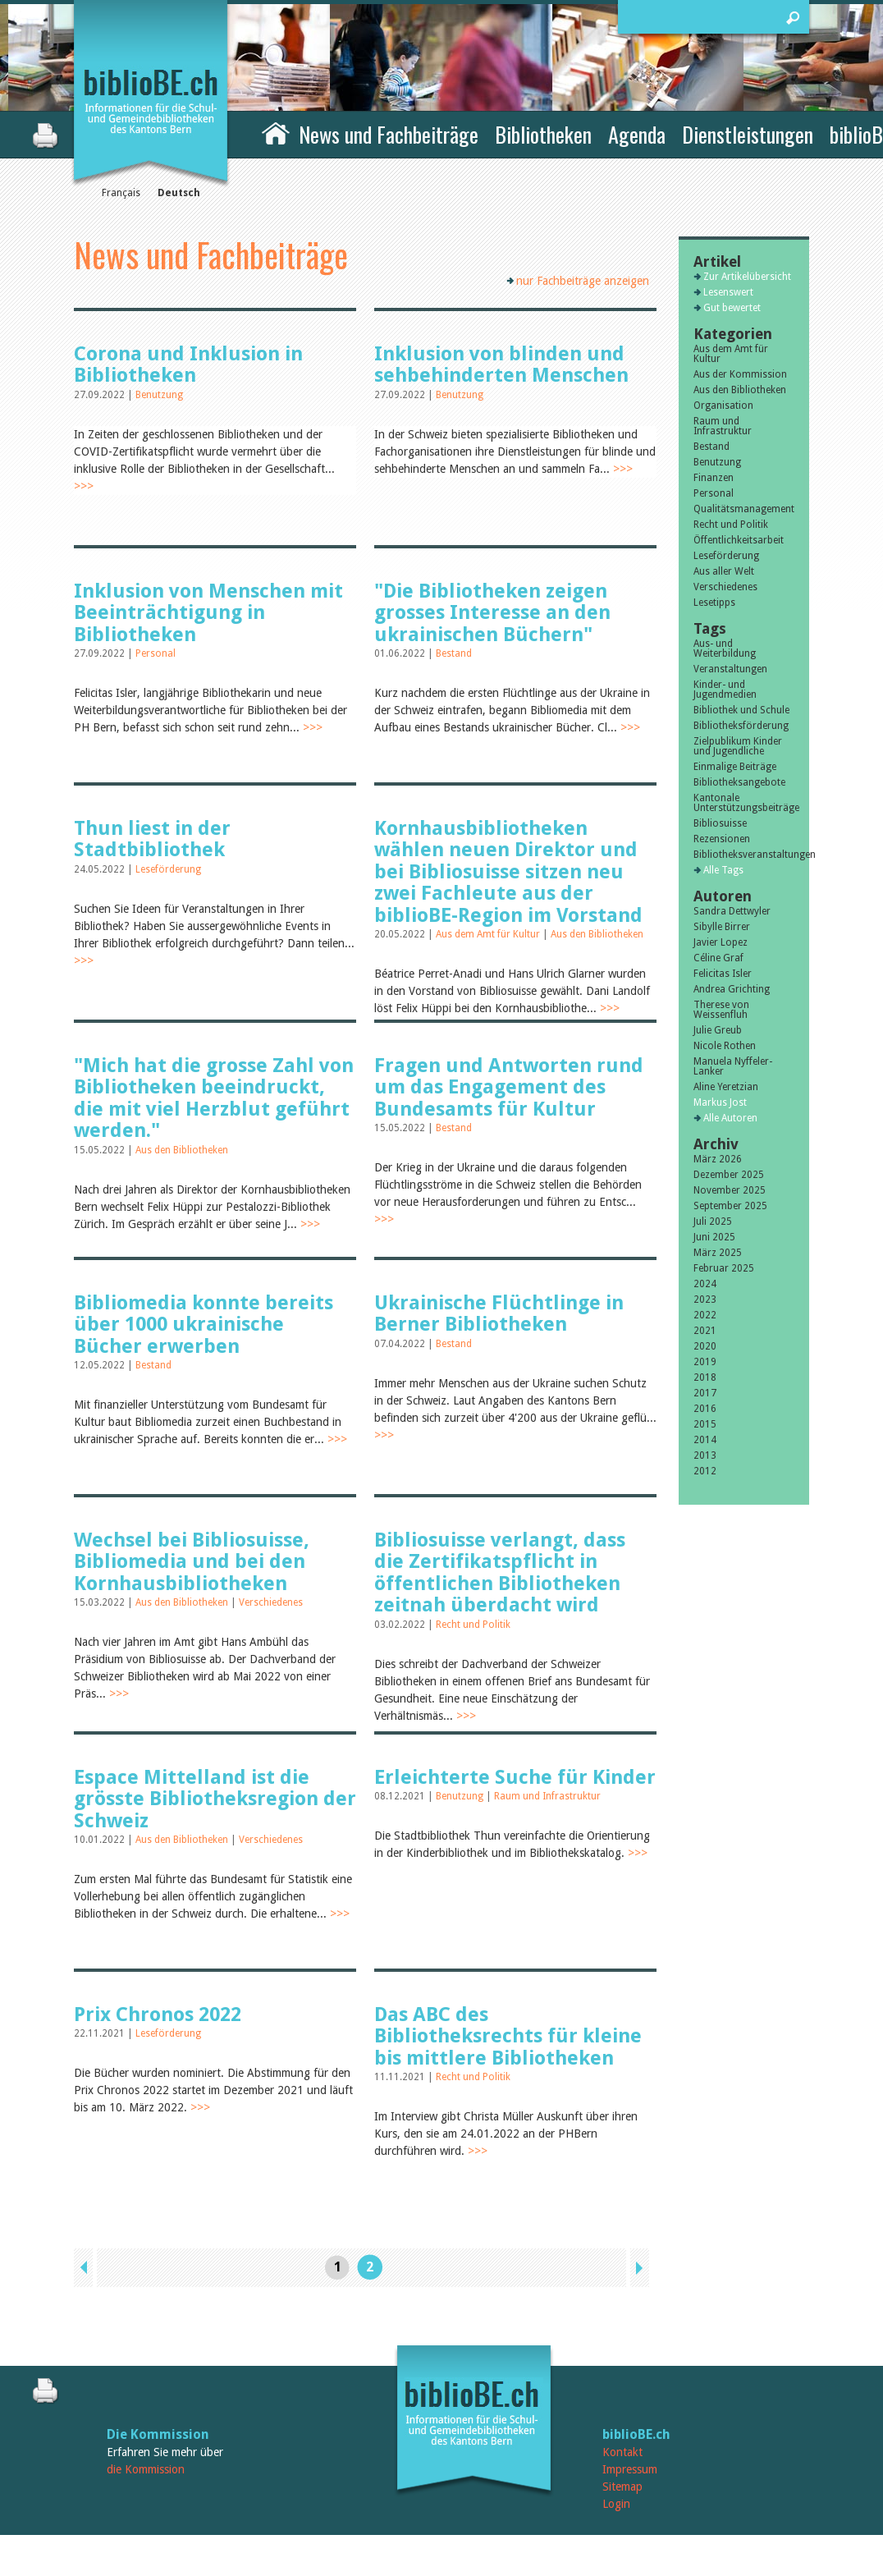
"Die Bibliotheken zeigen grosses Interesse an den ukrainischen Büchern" (492, 613)
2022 (704, 1315)
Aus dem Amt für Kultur (489, 934)
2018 (704, 1377)
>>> (84, 486)
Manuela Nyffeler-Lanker (732, 1066)
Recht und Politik (473, 1624)
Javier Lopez (720, 942)
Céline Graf (718, 958)
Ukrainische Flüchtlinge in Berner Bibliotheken (499, 1313)
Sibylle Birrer (721, 927)
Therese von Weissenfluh (721, 1010)
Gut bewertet (732, 308)
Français (121, 193)
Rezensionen (721, 839)
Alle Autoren (730, 1118)
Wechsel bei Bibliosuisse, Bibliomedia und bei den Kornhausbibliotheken (191, 1562)
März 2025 (717, 1253)
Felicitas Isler (722, 974)
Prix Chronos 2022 (157, 2014)
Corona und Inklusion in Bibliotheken (188, 364)
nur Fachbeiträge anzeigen (582, 280)
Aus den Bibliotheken (597, 934)
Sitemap (622, 2486)
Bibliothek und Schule (741, 710)
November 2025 (729, 1190)
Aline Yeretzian (725, 1087)
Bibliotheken (543, 134)
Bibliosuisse (720, 823)
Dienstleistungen (747, 134)
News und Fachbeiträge (388, 134)
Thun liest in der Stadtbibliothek (152, 839)
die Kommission (146, 2469)
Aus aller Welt (723, 571)
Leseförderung (168, 869)
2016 (704, 1409)
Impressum (629, 2469)
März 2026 (717, 1159)
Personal (155, 653)
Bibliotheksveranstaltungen (743, 854)
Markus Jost (720, 1102)
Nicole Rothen (724, 1046)
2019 (704, 1362)
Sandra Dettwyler (732, 911)
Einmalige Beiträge (734, 767)
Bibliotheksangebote (739, 782)
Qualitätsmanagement (743, 509)
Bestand (454, 653)
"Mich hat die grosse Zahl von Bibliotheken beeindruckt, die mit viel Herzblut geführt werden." (214, 1098)
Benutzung (159, 395)
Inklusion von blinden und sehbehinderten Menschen (501, 364)
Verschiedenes (271, 1602)
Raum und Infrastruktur (547, 1796)
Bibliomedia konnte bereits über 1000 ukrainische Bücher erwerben (203, 1324)
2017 (704, 1393)
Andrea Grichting (731, 989)
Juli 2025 (712, 1221)
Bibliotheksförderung (741, 726)
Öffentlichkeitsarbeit (738, 540)
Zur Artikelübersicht (747, 277)
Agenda (637, 134)
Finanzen (713, 478)
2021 (704, 1331)
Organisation (723, 405)
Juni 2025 (714, 1237)
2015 (704, 1424)
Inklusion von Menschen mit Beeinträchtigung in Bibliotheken (208, 613)
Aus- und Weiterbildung (724, 648)
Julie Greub (717, 1030)
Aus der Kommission (740, 374)
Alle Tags (723, 870)
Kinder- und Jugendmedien (725, 689)
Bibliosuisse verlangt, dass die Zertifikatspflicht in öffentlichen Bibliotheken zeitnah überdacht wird (499, 1572)
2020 (704, 1346)
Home (276, 132)
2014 (704, 1440)
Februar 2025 (723, 1268)
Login (616, 2503)
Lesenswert (728, 292)
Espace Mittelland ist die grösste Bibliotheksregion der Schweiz (215, 1799)
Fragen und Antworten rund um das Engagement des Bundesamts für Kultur (508, 1087)
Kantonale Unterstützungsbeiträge (743, 803)
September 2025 (730, 1206)
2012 (704, 1471)
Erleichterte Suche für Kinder (515, 1777)
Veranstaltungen (730, 669)
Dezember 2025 (728, 1175)
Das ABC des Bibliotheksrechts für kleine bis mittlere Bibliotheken (508, 2036)
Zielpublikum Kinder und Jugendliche (737, 746)
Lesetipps (714, 602)
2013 (704, 1455)
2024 (704, 1284)
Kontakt (622, 2452)
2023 (704, 1299)
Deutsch (179, 193)
